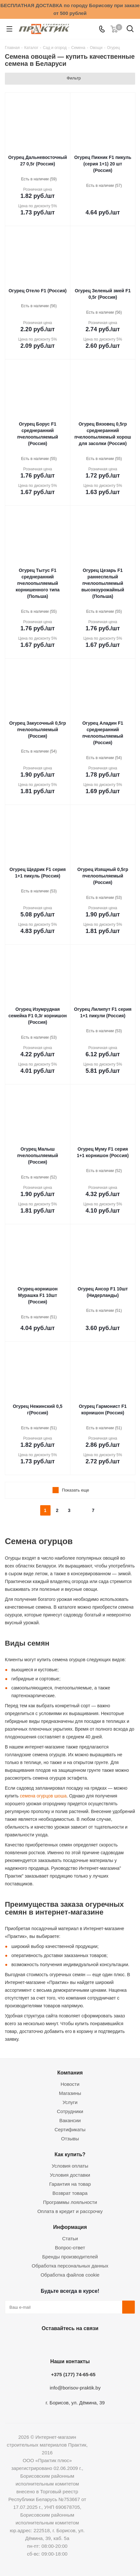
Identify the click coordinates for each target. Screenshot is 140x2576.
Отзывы (70, 2138)
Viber (100, 2343)
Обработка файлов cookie (70, 2275)
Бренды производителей (70, 2256)
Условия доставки (70, 2175)
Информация (70, 2227)
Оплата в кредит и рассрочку (70, 2211)
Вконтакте (35, 2343)
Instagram (68, 2343)
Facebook (52, 2343)
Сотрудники (70, 2111)
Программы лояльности (70, 2202)
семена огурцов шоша (43, 1795)
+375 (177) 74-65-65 (73, 2374)
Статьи (70, 2238)
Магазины (70, 2093)
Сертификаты (70, 2129)
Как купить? (69, 2154)
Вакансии (70, 2120)
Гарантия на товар (70, 2184)
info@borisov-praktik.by (75, 2387)
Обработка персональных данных (70, 2265)
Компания (70, 2072)
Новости (70, 2084)
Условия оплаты (70, 2166)
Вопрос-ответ (70, 2247)
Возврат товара (70, 2193)
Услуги (70, 2102)
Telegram (84, 2343)
